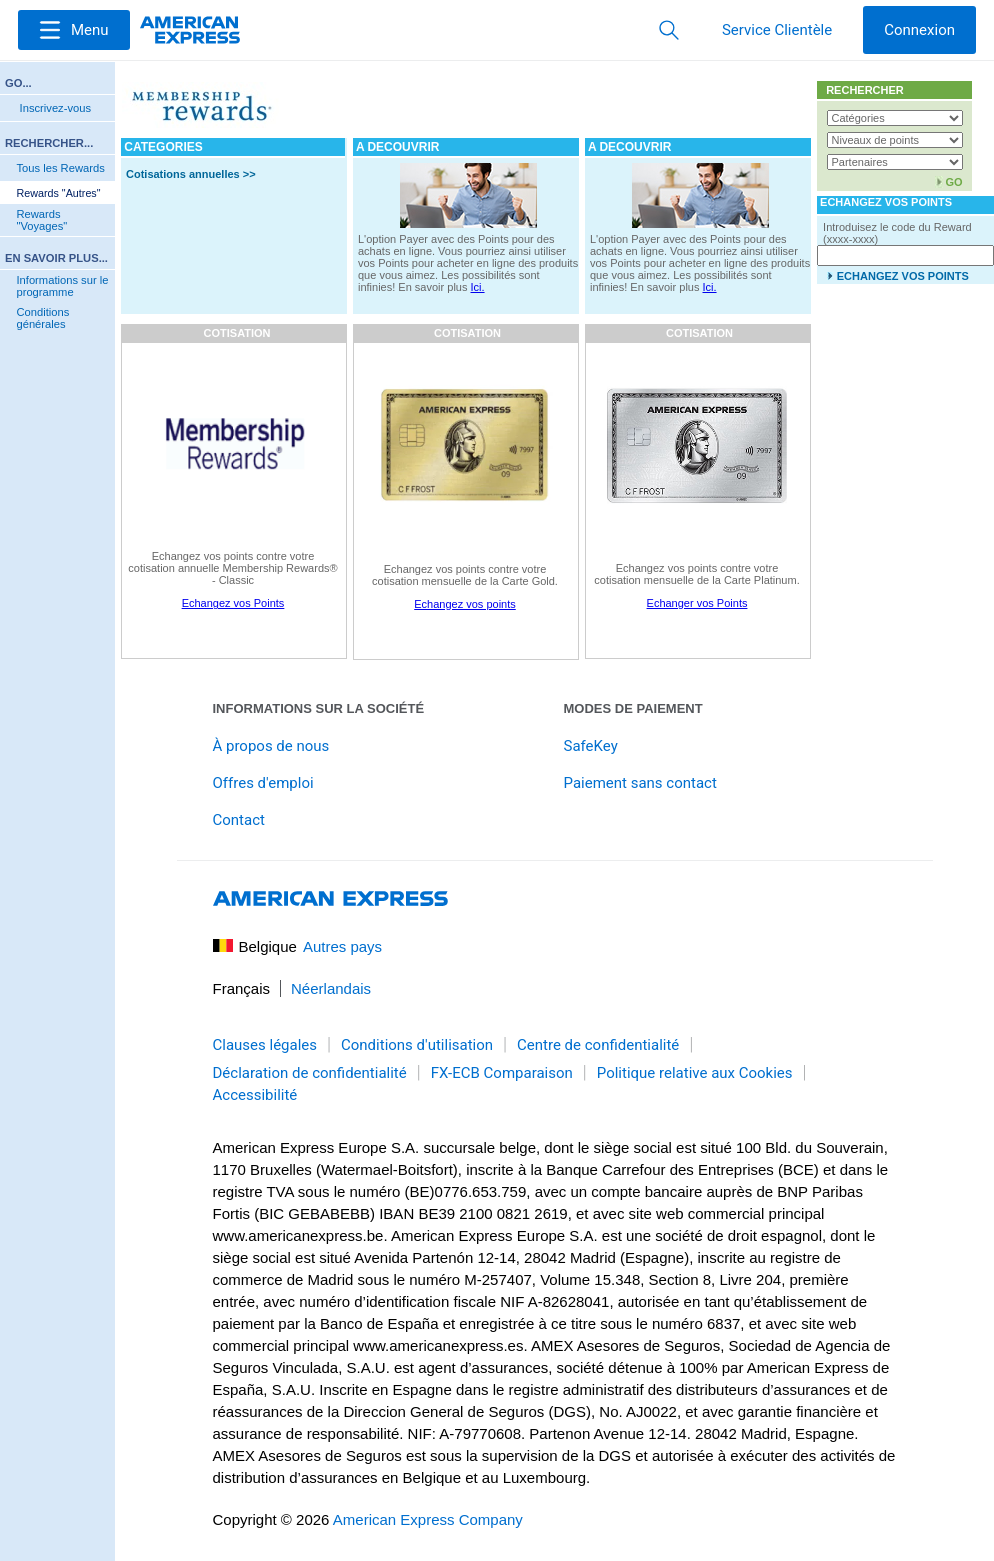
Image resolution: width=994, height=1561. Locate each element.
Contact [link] (239, 820)
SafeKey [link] (591, 746)
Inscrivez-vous (56, 108)
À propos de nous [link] (271, 746)
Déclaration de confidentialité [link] (310, 1073)
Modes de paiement (633, 708)
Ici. (478, 287)
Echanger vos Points (697, 603)
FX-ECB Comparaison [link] (502, 1073)
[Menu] (74, 30)
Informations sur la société (319, 708)
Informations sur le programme (62, 286)
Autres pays (342, 946)
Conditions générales (42, 318)
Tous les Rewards (60, 168)
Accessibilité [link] (255, 1095)
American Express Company (428, 1519)
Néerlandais (331, 988)
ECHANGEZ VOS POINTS (903, 276)
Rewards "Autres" (58, 193)
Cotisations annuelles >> (191, 174)
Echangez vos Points (233, 603)
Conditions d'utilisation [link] (417, 1045)
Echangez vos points (465, 604)
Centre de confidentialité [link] (598, 1045)
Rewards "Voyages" (41, 220)
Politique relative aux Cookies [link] (695, 1073)
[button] (74, 30)
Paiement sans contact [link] (640, 783)
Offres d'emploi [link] (263, 783)
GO (953, 182)
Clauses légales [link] (265, 1045)
